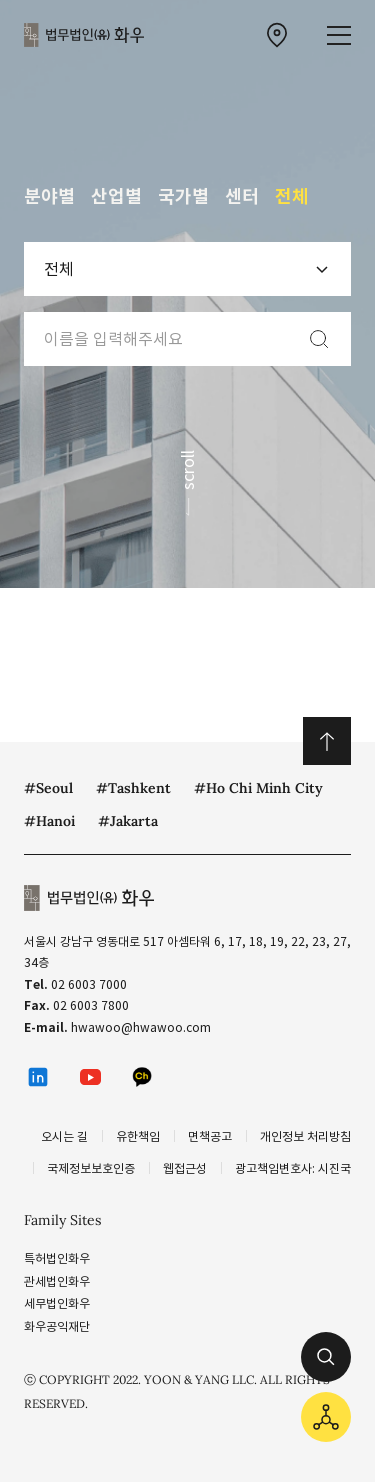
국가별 (183, 196)
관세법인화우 (57, 1281)
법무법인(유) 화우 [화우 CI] (84, 35)
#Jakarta (128, 821)
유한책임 (138, 1136)
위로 (327, 741)
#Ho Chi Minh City (258, 788)
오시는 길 (64, 1136)
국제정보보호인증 (91, 1168)
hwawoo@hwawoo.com (141, 1027)
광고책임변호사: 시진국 (293, 1168)
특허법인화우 (57, 1258)
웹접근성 (185, 1168)
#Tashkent (133, 788)
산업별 (116, 196)
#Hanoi (49, 821)
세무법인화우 (57, 1303)
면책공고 (210, 1136)
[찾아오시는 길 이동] (277, 35)
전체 (292, 196)
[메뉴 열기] (339, 35)
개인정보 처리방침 (305, 1136)
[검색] (319, 339)
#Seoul (48, 788)
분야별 (49, 196)
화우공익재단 (57, 1326)
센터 (242, 196)
